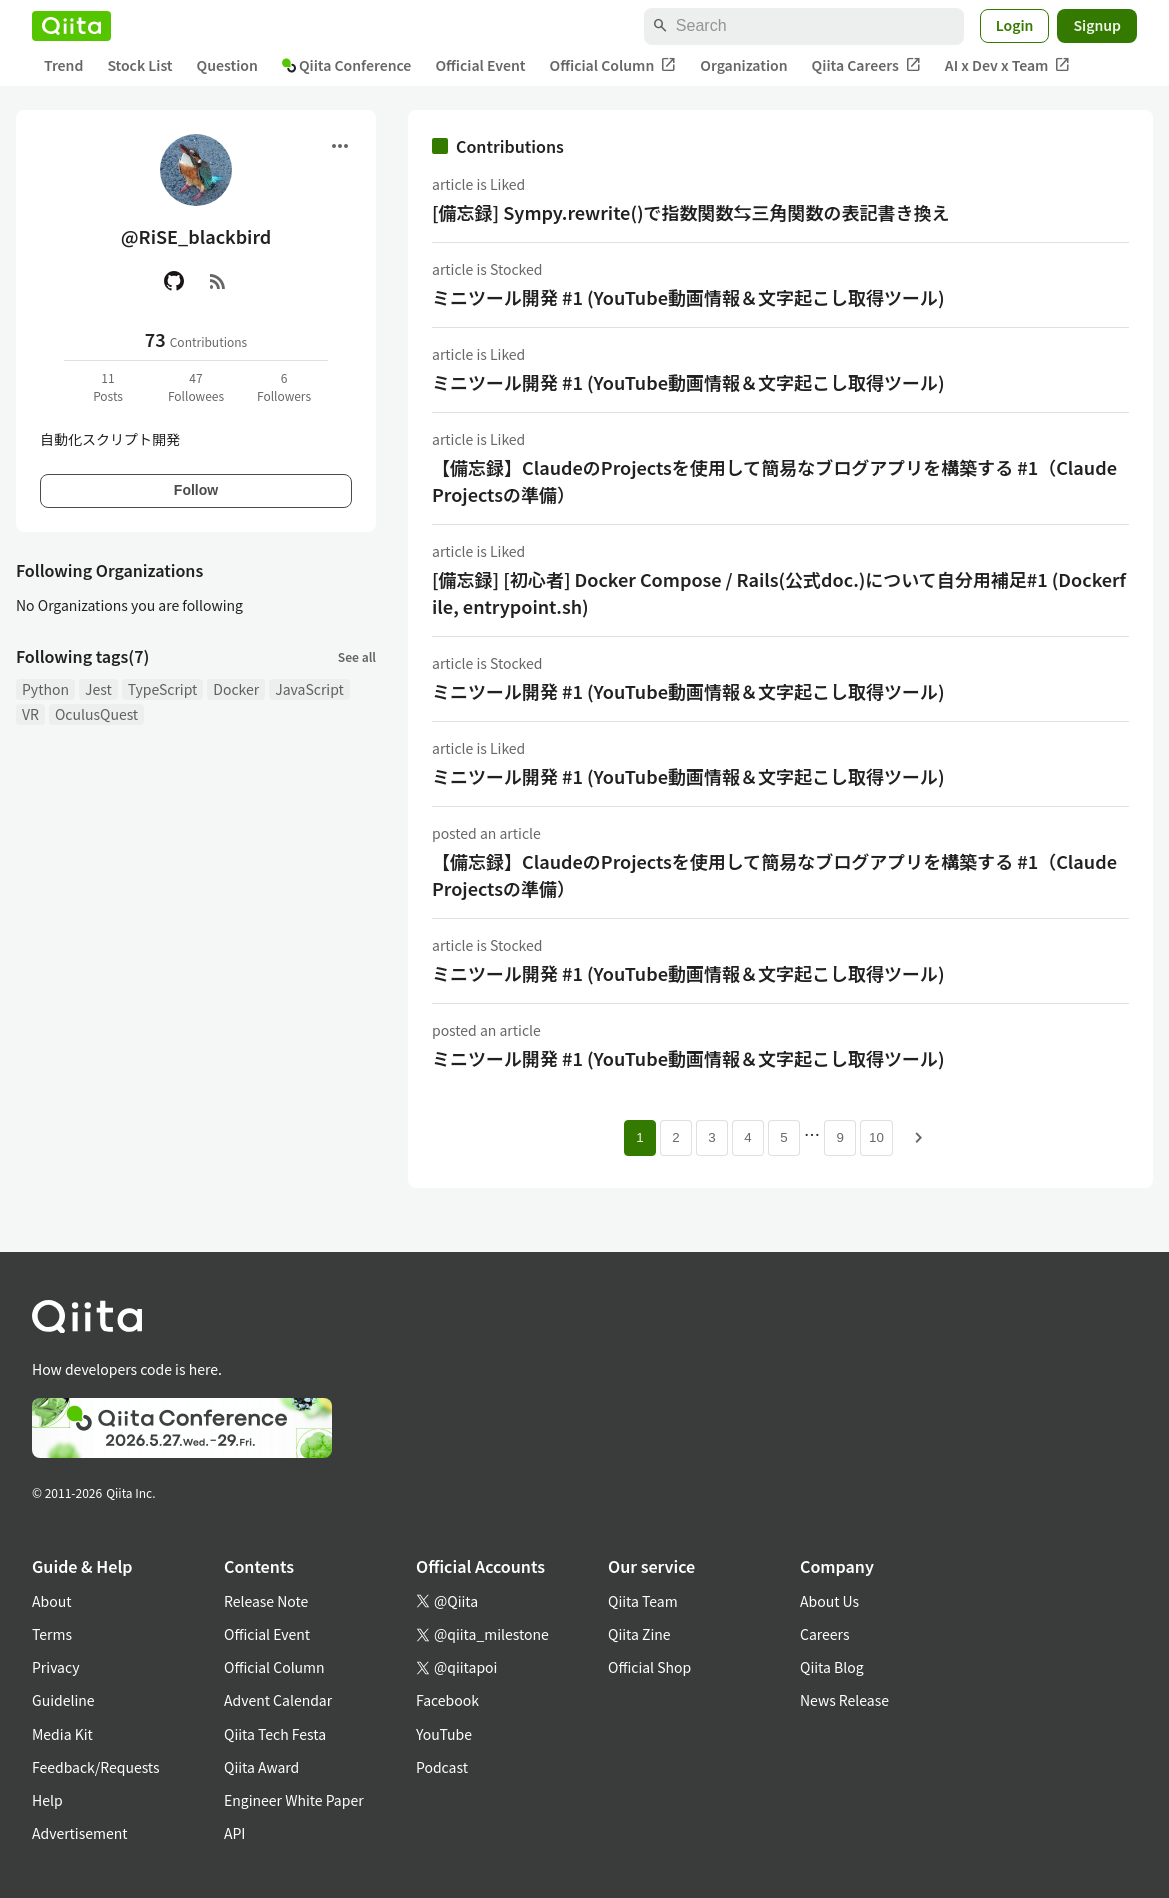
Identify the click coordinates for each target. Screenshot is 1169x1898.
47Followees (196, 386)
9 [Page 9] (839, 1137)
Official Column (613, 65)
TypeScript (163, 689)
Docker (236, 689)
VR (30, 714)
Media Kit (62, 1734)
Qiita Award (261, 1767)
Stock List (139, 65)
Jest (98, 689)
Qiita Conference (347, 65)
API (234, 1833)
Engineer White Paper (294, 1800)
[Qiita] (71, 26)
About (51, 1601)
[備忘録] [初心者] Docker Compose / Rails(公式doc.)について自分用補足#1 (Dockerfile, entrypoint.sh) (779, 592)
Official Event (480, 65)
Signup (1097, 25)
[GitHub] (174, 281)
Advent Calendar (278, 1700)
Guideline (63, 1700)
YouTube (444, 1734)
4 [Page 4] (747, 1137)
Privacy (55, 1667)
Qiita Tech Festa (275, 1734)
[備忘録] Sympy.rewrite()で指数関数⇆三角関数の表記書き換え (691, 212)
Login (1015, 25)
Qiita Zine (639, 1634)
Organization (743, 65)
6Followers (284, 386)
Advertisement (80, 1833)
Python (45, 689)
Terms (52, 1634)
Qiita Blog (832, 1667)
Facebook (447, 1700)
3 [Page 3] (711, 1137)
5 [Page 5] (783, 1137)
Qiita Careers (866, 65)
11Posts (108, 386)
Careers (824, 1634)
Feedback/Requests (96, 1767)
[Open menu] (340, 146)
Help (47, 1800)
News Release (844, 1700)
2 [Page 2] (675, 1137)
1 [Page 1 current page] (639, 1137)
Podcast (442, 1767)
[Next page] (919, 1138)
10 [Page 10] (876, 1137)
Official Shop (649, 1667)
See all (357, 656)
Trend (63, 65)
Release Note (266, 1601)
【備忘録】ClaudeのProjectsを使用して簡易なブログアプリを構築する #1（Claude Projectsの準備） (774, 480)
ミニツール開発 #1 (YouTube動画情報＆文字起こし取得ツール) (688, 297)
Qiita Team (643, 1601)
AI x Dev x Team (1008, 65)
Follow (196, 490)
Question (227, 65)
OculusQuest (96, 714)
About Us (829, 1601)
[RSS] (218, 281)
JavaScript (309, 689)
